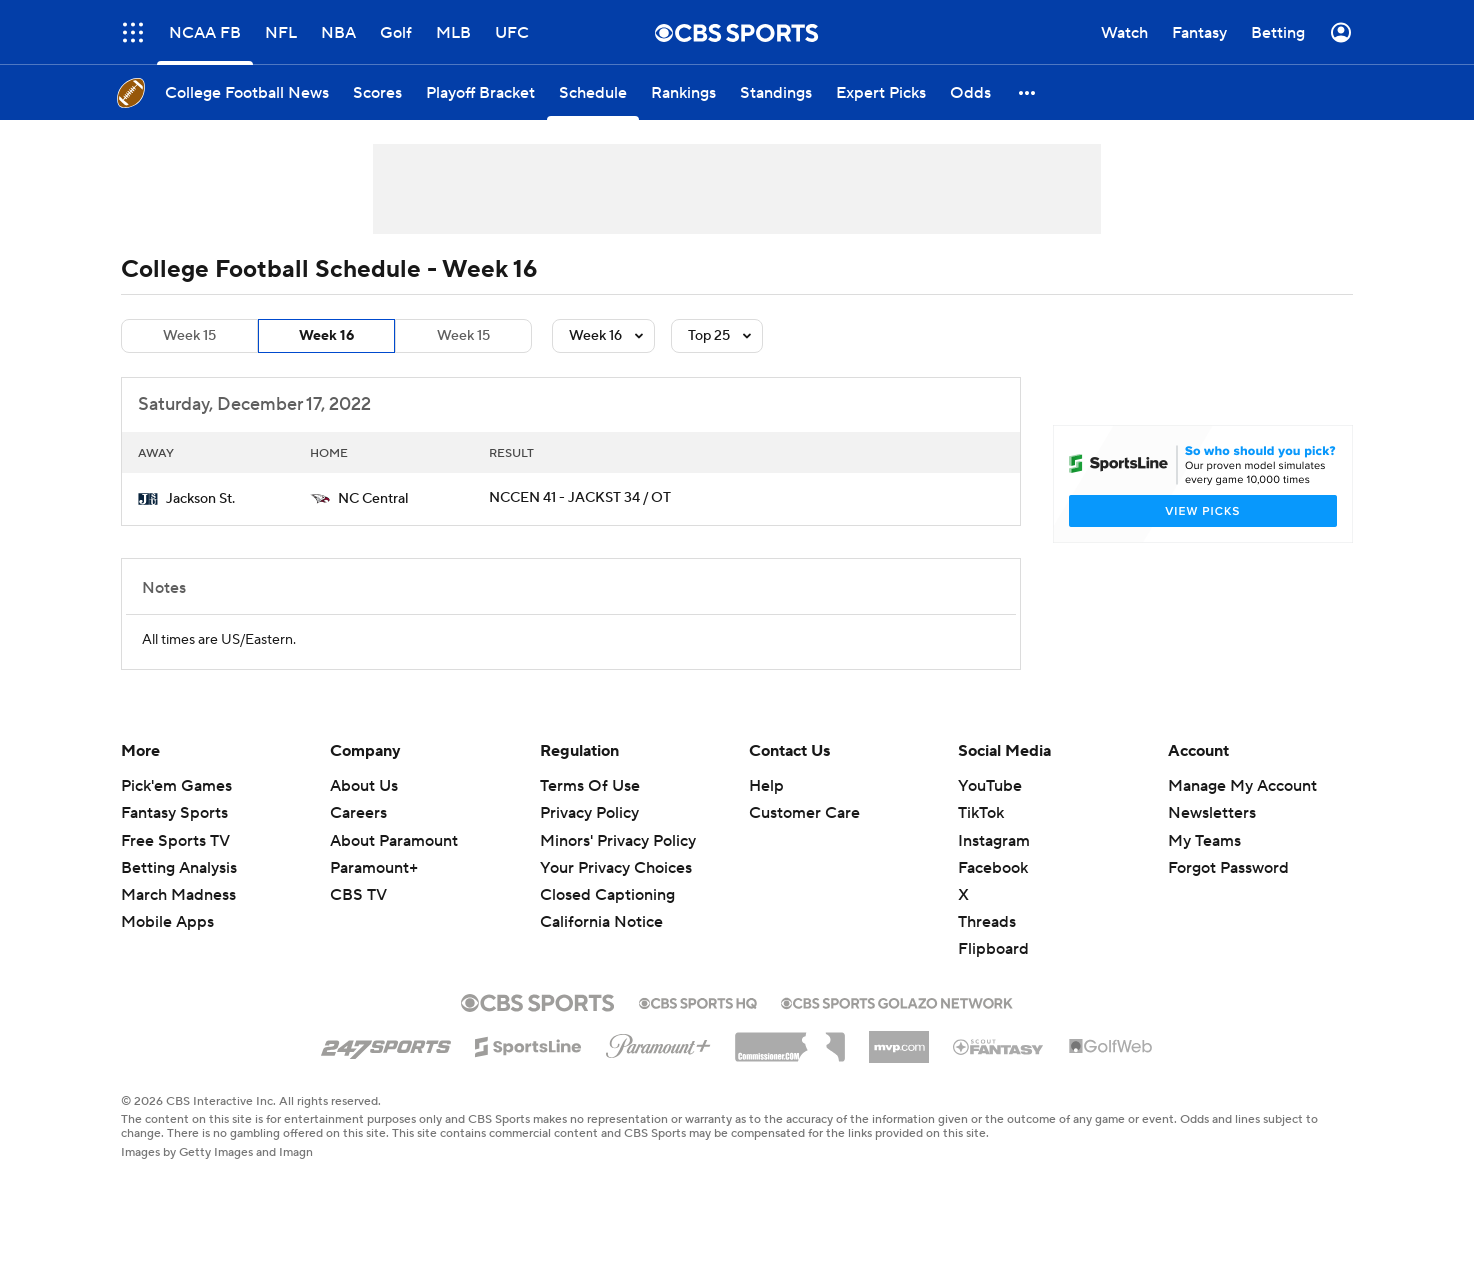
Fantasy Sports (174, 813)
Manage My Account (1242, 786)
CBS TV (358, 895)
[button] (1028, 92)
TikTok (981, 813)
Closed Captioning (607, 895)
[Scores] (377, 92)
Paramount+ (374, 868)
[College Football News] (247, 92)
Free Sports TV (175, 841)
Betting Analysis (179, 868)
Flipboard (993, 949)
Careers (358, 813)
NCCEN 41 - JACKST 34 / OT (580, 498)
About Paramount (394, 841)
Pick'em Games (176, 786)
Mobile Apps (167, 922)
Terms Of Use (590, 786)
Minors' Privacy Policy (618, 841)
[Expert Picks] (881, 92)
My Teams (1204, 841)
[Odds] (970, 92)
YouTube (990, 786)
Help (766, 786)
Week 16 (326, 336)
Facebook (993, 868)
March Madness (178, 895)
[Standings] (776, 92)
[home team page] (148, 499)
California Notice (601, 922)
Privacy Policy (589, 813)
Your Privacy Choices (616, 868)
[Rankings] (683, 92)
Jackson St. (200, 499)
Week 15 (189, 336)
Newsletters (1212, 813)
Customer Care (804, 813)
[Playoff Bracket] (480, 92)
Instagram (994, 841)
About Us (364, 786)
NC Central (373, 499)
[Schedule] (593, 92)
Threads (987, 922)
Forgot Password (1228, 868)
